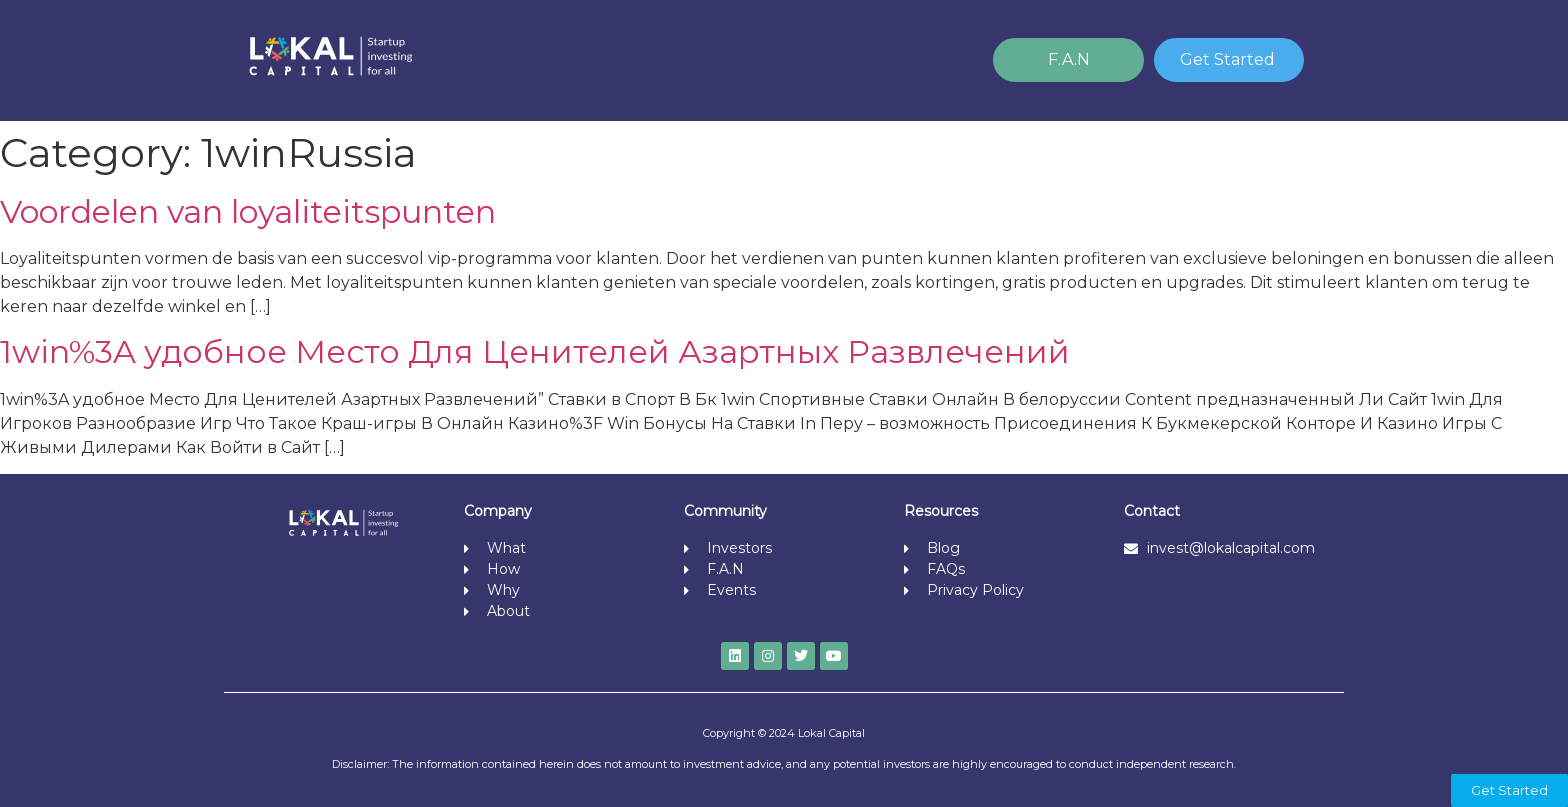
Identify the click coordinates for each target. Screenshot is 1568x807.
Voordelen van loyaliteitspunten (248, 211)
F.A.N (1069, 59)
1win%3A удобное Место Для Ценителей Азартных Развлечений (535, 351)
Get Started (1227, 59)
